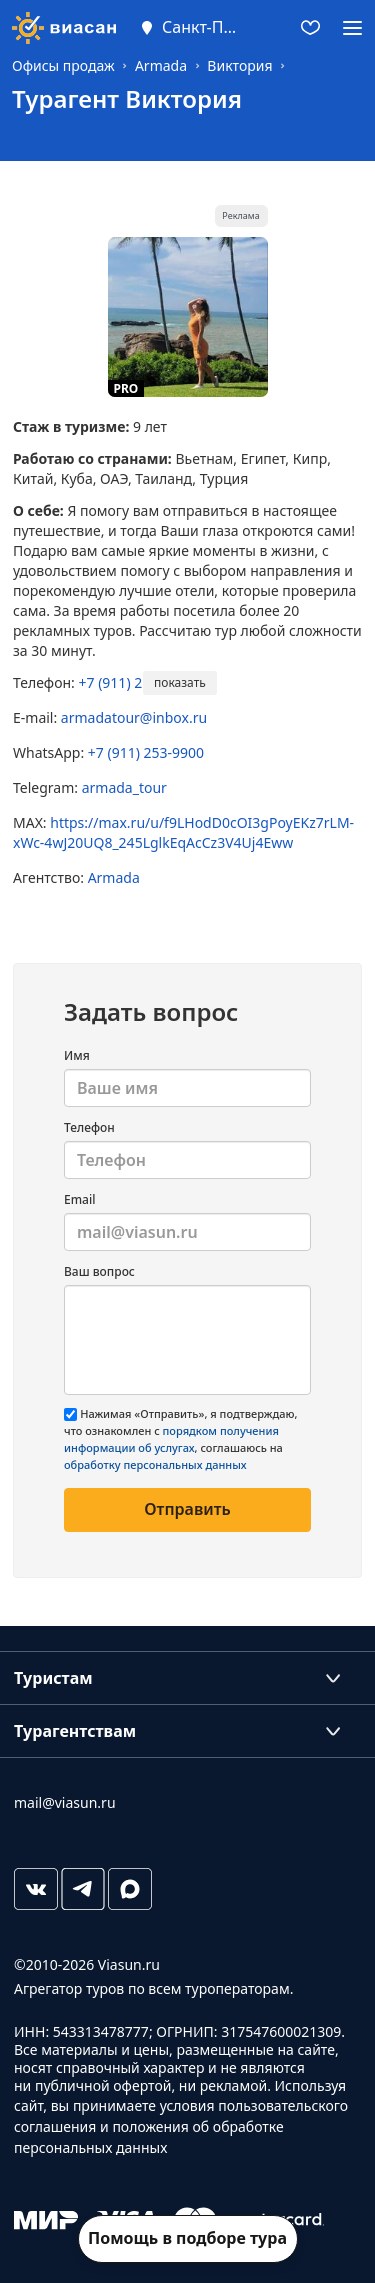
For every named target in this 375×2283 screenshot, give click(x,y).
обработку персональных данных (155, 1464)
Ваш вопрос (99, 1271)
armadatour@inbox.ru (134, 717)
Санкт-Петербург (202, 27)
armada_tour (124, 787)
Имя (77, 1055)
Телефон (89, 1127)
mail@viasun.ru (65, 1802)
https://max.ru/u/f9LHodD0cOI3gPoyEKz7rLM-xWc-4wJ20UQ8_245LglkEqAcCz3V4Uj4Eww (183, 832)
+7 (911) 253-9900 (137, 682)
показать (180, 682)
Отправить (187, 1509)
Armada (114, 877)
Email (79, 1199)
